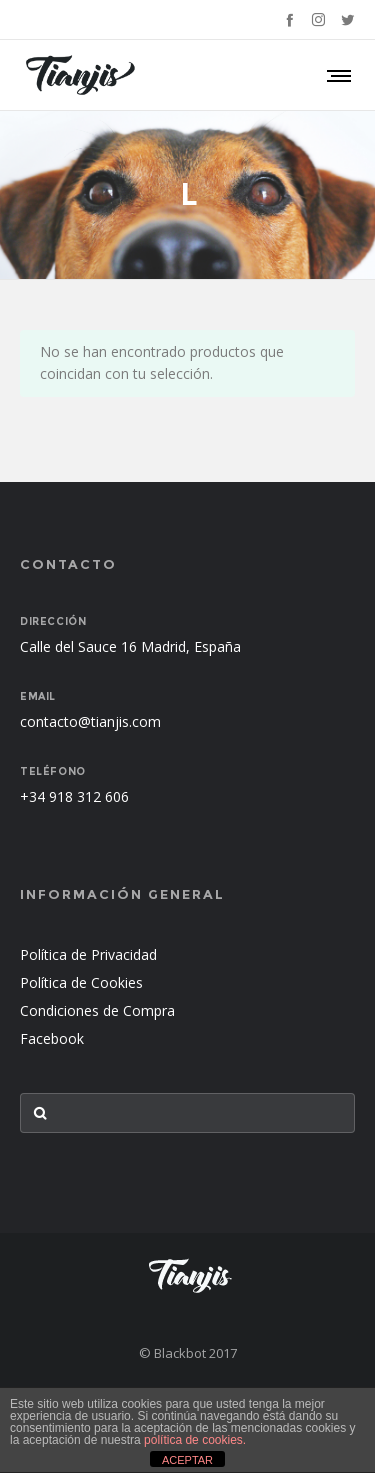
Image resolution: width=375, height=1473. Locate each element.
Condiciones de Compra (97, 1010)
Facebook (52, 1038)
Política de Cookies (81, 982)
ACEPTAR (187, 1460)
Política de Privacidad (88, 954)
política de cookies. (195, 1440)
